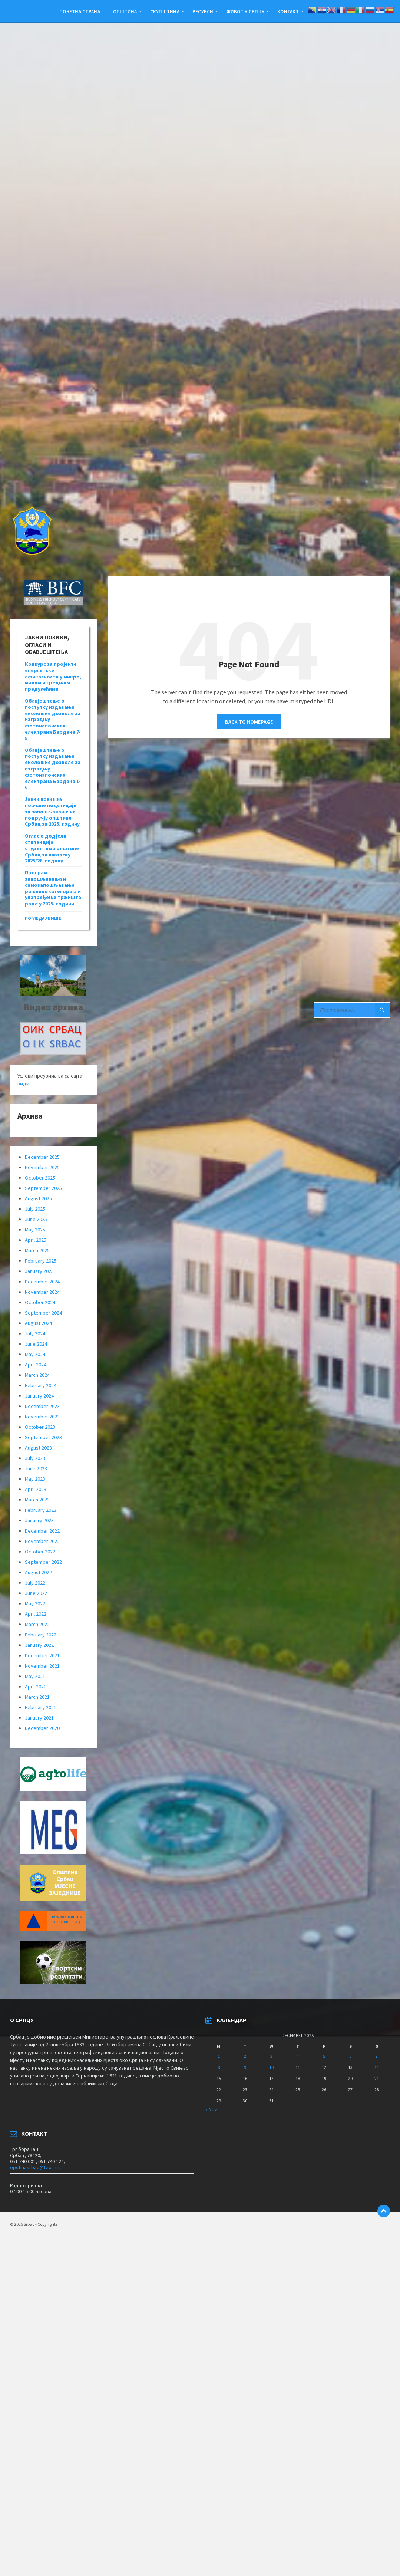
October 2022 (40, 1551)
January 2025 (39, 1271)
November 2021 (42, 1665)
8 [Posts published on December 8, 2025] (219, 2067)
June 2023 (36, 1468)
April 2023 (35, 1489)
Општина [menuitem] (125, 11)
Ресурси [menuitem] (203, 11)
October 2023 (40, 1427)
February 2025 (40, 1260)
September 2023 (43, 1437)
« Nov (211, 2109)
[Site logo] (32, 561)
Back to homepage (249, 721)
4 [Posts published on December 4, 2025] (298, 2056)
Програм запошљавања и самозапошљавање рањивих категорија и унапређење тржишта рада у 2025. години (53, 888)
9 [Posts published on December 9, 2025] (245, 2067)
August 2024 (38, 1323)
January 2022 (39, 1645)
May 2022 (35, 1603)
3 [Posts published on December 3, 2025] (271, 2056)
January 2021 (39, 1717)
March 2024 (37, 1375)
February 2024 (40, 1385)
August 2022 (38, 1572)
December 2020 (42, 1728)
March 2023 (37, 1499)
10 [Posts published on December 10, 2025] (271, 2067)
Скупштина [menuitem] (164, 11)
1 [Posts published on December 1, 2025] (219, 2056)
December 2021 (42, 1655)
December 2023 (42, 1406)
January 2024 (39, 1395)
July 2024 (35, 1333)
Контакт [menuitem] (288, 11)
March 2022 (37, 1624)
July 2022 (35, 1582)
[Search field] (352, 1010)
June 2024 (36, 1343)
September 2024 (43, 1312)
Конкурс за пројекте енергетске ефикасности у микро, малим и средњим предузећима (53, 676)
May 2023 (35, 1478)
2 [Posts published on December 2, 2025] (245, 2056)
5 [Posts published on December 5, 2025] (324, 2056)
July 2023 (35, 1458)
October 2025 (40, 1177)
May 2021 (35, 1676)
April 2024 (35, 1364)
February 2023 (40, 1510)
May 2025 (35, 1229)
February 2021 (40, 1707)
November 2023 (42, 1416)
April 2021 (35, 1686)
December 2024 (42, 1281)
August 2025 (38, 1198)
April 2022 (35, 1614)
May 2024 (35, 1354)
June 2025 (36, 1219)
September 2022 (43, 1562)
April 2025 (35, 1240)
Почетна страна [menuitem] (79, 11)
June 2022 (36, 1593)
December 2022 (42, 1530)
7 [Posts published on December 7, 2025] (377, 2056)
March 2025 (37, 1250)
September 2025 (43, 1188)
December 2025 (42, 1157)
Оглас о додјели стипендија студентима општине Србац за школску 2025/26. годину (52, 848)
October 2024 (40, 1302)
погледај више (43, 918)
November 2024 (42, 1292)
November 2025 (42, 1167)
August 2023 (38, 1447)
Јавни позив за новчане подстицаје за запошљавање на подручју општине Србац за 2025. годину (52, 811)
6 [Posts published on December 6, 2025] (350, 2056)
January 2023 (39, 1520)
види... (25, 1083)
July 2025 (35, 1208)
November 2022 (42, 1541)
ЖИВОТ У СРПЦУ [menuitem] (245, 11)
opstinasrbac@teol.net (35, 2167)
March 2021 (37, 1697)
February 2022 (40, 1634)
